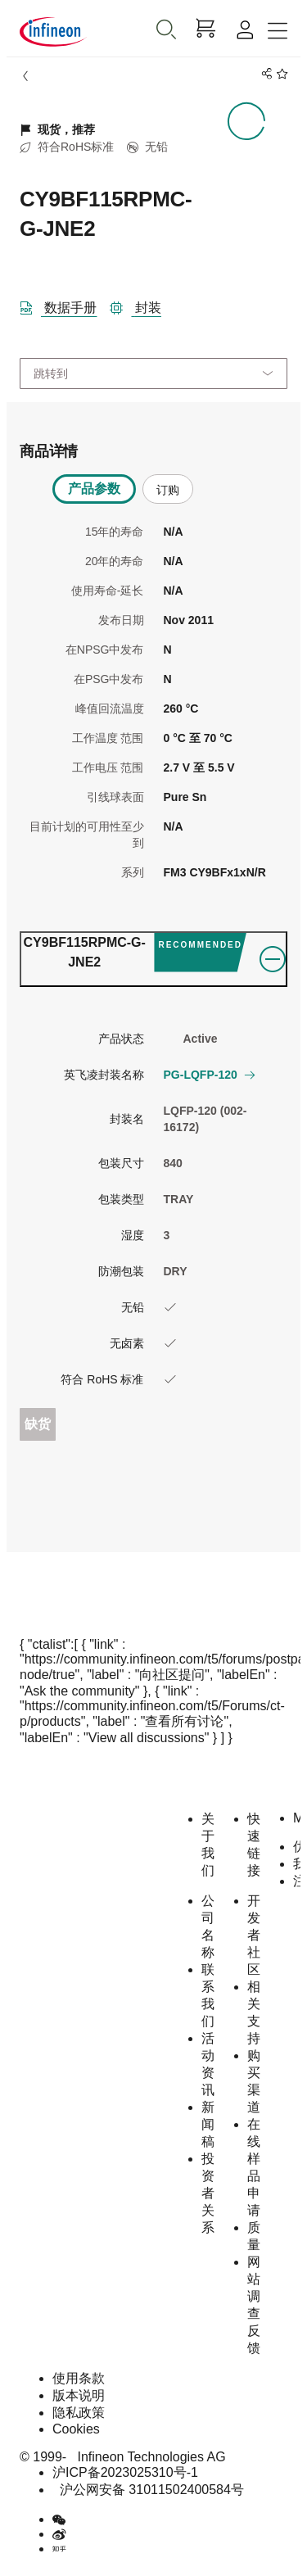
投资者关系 (207, 2193)
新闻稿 (207, 2124)
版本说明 (78, 2395)
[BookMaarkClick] (279, 74)
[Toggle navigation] (277, 31)
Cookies (76, 2429)
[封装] (142, 305)
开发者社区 (253, 1935)
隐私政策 (78, 2413)
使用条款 (78, 2378)
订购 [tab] (167, 489)
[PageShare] (264, 74)
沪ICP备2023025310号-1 (125, 2472)
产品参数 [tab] (94, 489)
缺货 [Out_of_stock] (38, 1424)
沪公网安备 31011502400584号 (148, 2490)
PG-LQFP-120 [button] (209, 1074)
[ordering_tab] (153, 959)
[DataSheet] (65, 305)
